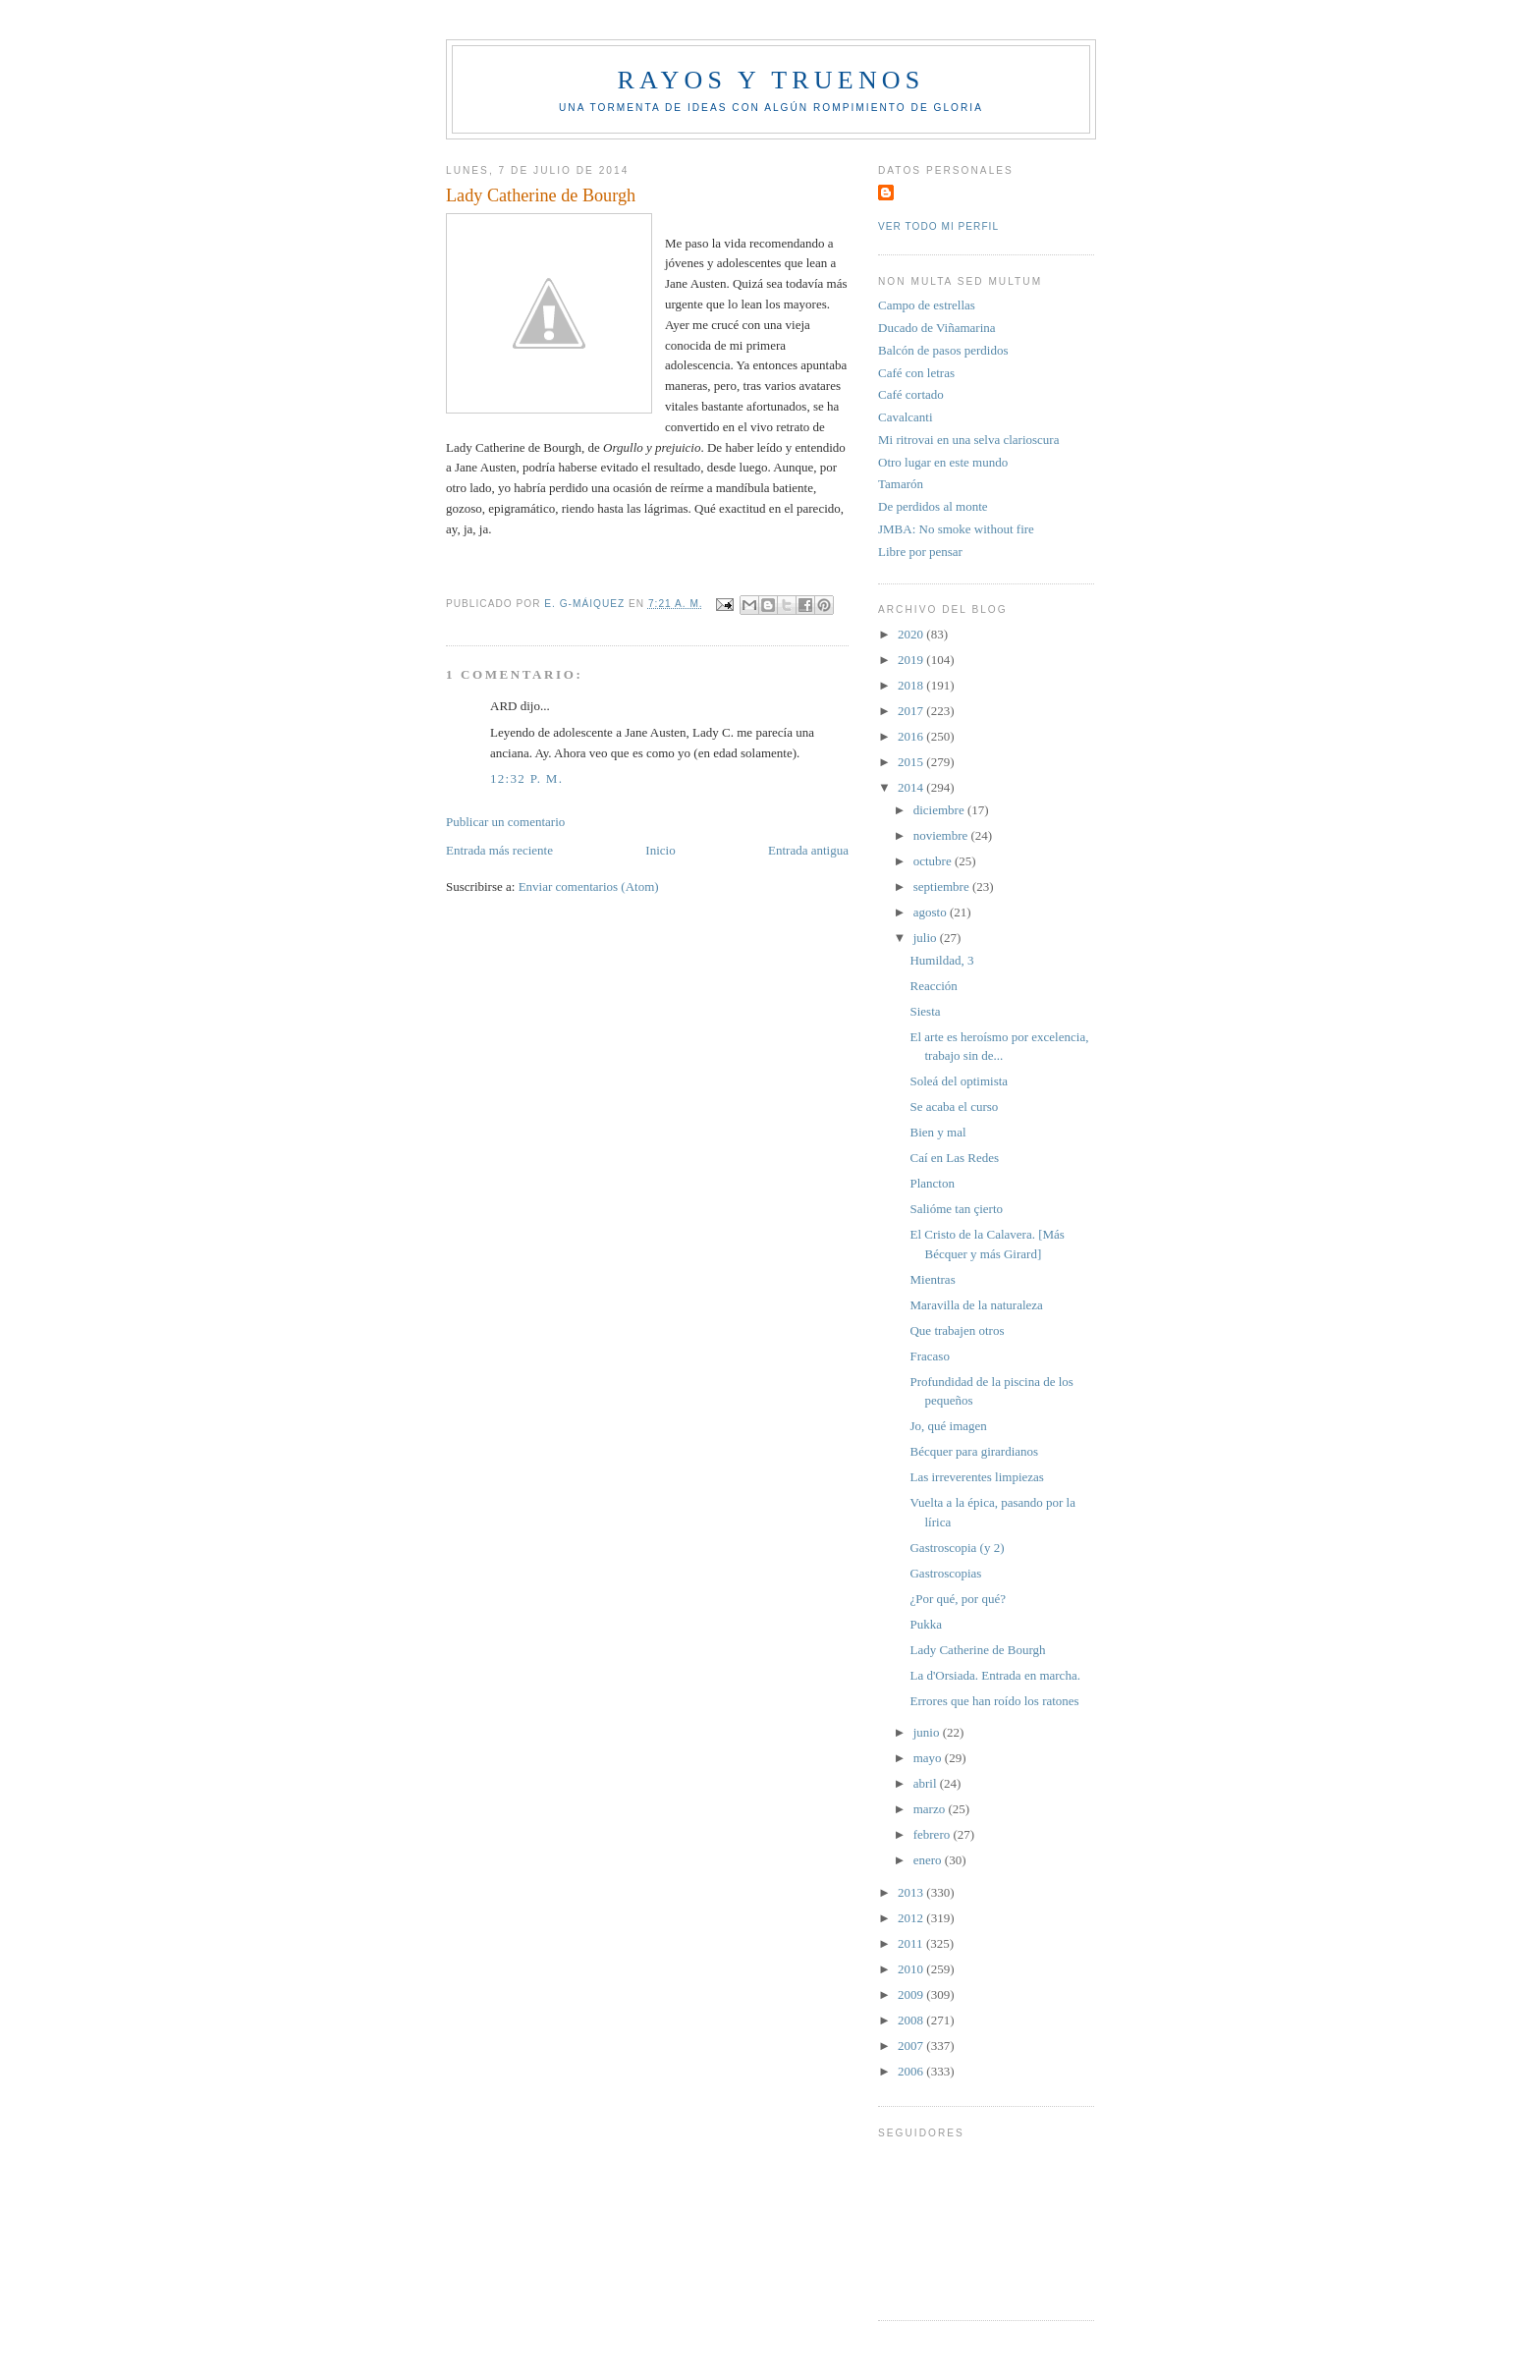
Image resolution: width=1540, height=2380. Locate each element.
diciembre (940, 810)
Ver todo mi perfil (938, 226)
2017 (912, 710)
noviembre (942, 835)
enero (929, 1860)
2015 (912, 761)
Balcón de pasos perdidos (943, 350)
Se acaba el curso (953, 1106)
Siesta (924, 1011)
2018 (912, 685)
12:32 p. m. (526, 778)
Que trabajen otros (956, 1330)
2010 (912, 1969)
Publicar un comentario (505, 821)
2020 (912, 634)
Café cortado (911, 394)
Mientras (932, 1279)
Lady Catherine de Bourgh (977, 1649)
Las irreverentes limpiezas (976, 1476)
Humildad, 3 (941, 960)
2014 (912, 787)
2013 (912, 1892)
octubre (934, 861)
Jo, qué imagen (947, 1425)
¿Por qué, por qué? (957, 1598)
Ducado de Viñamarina (937, 327)
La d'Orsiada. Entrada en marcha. (994, 1675)
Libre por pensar (920, 551)
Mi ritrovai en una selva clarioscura (968, 439)
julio (926, 937)
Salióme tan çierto (956, 1208)
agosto (931, 912)
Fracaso (929, 1356)
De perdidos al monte (933, 506)
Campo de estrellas (926, 305)
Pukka (925, 1624)
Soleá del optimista (958, 1081)
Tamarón (900, 483)
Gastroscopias (945, 1573)
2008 (912, 2020)
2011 (912, 1943)
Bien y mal (937, 1132)
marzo (931, 1808)
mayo (929, 1757)
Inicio (660, 850)
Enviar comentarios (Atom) (589, 886)
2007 (912, 2045)
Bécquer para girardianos (973, 1451)
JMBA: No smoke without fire (956, 529)
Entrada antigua (808, 850)
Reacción (933, 985)
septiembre (942, 886)
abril (926, 1783)
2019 (912, 659)
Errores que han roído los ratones (993, 1700)
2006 (912, 2071)
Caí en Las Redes (954, 1157)
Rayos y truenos (770, 80)
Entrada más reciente (499, 850)
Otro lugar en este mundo (943, 462)
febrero (933, 1834)
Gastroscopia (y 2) (956, 1547)
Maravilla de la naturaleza (975, 1305)
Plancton (932, 1183)
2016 (912, 736)
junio (928, 1732)
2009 (912, 1994)
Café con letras (916, 372)
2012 (912, 1917)
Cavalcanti (905, 417)
